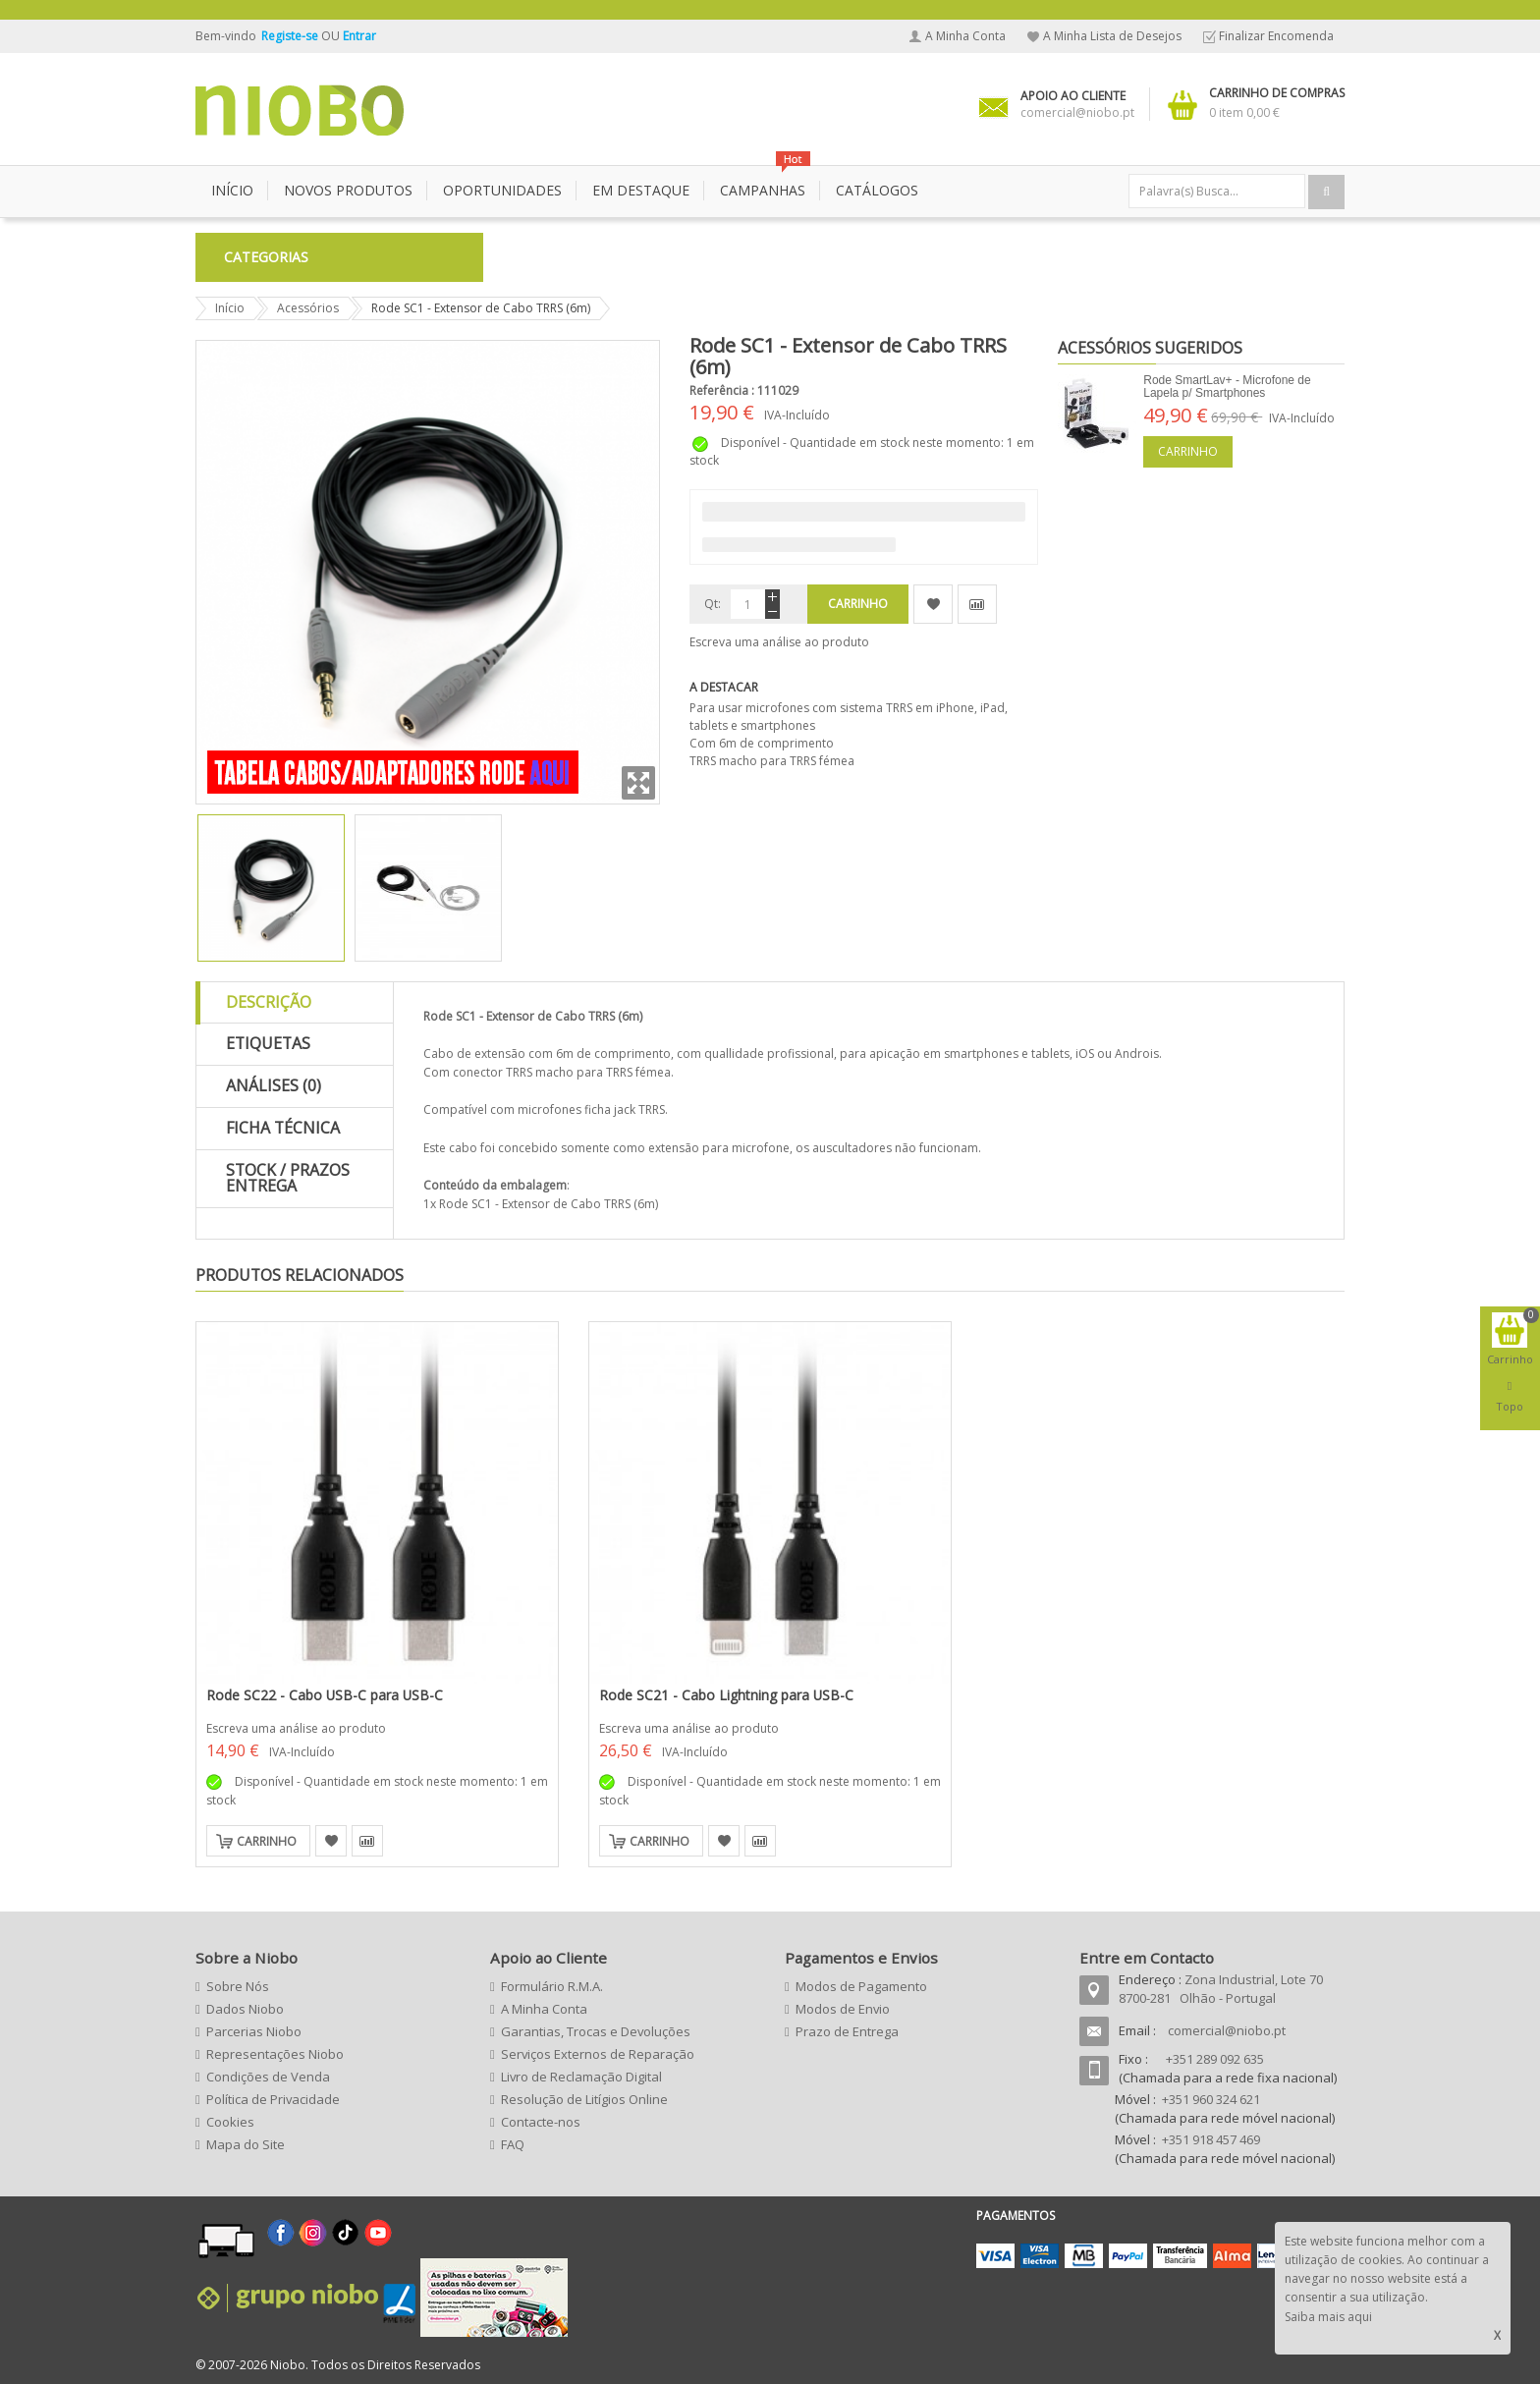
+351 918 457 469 (1211, 2139)
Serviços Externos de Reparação (597, 2054)
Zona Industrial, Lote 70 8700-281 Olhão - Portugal (1221, 1988)
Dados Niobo (245, 2009)
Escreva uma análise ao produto (779, 642)
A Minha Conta (965, 36)
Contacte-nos (540, 2122)
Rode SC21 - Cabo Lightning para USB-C (726, 1695)
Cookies (230, 2122)
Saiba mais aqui (1328, 2316)
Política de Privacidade (273, 2099)
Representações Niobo (275, 2054)
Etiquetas (268, 1043)
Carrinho (1188, 451)
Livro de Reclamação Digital (581, 2076)
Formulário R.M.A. (552, 1986)
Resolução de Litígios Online (584, 2099)
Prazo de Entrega (847, 2031)
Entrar (359, 36)
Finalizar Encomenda (1276, 36)
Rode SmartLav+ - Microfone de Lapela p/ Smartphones (1226, 386)
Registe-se (291, 36)
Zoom (638, 783)
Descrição (268, 1002)
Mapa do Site (245, 2144)
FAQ (512, 2144)
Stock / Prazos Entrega (288, 1177)
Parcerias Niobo (254, 2031)
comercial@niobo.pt (1227, 2030)
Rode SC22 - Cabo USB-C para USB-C (324, 1695)
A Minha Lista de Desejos (1112, 36)
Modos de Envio (843, 2009)
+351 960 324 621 (1211, 2099)
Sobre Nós (237, 1986)
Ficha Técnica (283, 1127)
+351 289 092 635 (1215, 2059)
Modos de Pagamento (861, 1986)
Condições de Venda (268, 2076)
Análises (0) (273, 1085)
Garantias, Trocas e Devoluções (595, 2031)
